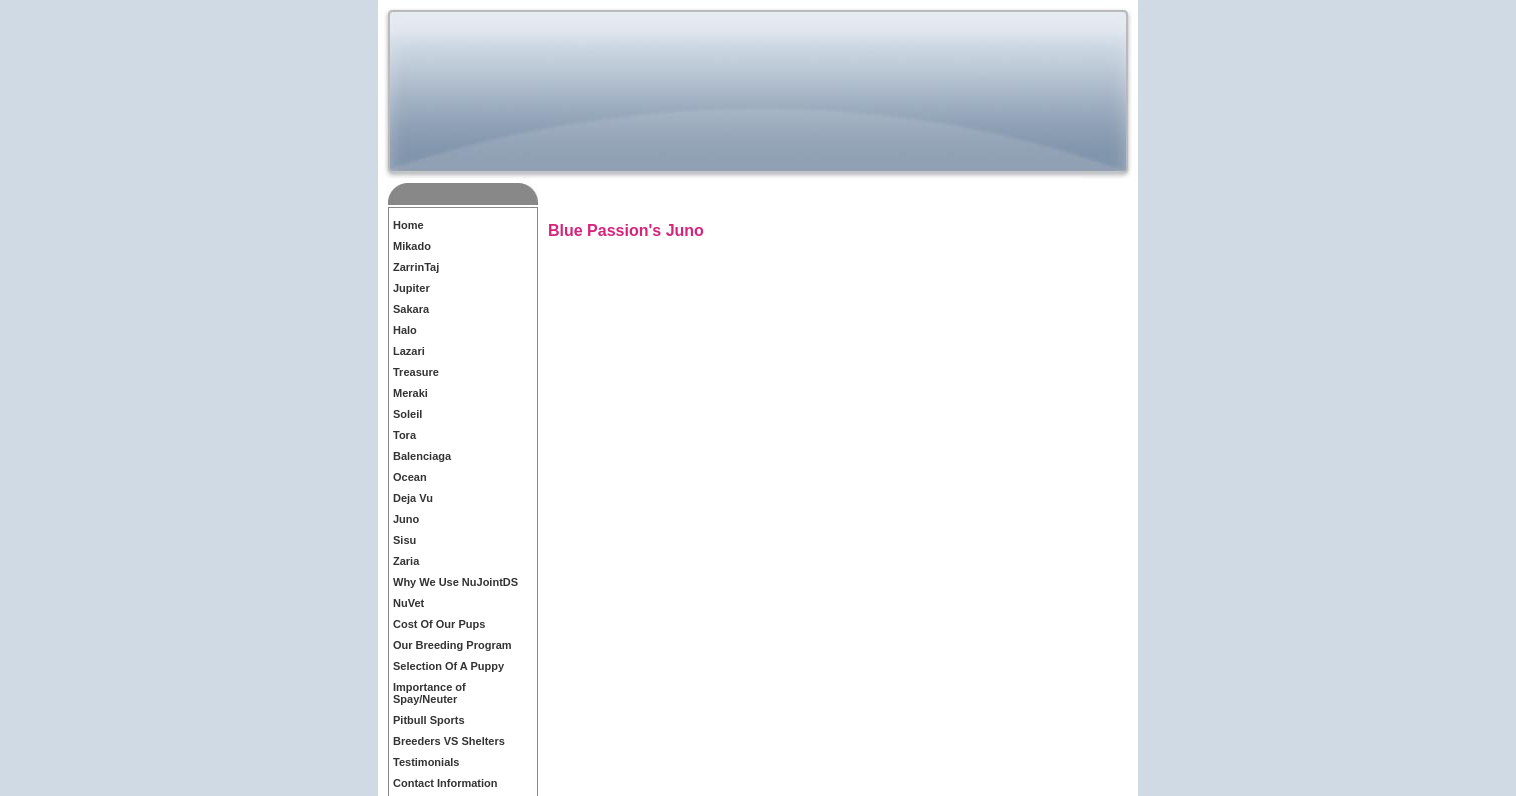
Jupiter (411, 288)
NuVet (408, 603)
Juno (406, 519)
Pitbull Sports (429, 720)
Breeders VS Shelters (449, 741)
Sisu (404, 540)
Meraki (410, 393)
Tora (404, 435)
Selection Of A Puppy (448, 666)
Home (408, 225)
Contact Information (445, 783)
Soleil (407, 414)
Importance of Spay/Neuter (429, 693)
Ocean (410, 477)
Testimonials (426, 762)
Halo (405, 330)
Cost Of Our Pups (439, 624)
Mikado (412, 246)
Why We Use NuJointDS (455, 582)
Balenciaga (422, 456)
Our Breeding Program (452, 645)
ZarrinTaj (416, 267)
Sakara (411, 309)
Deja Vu (413, 498)
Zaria (406, 561)
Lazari (409, 351)
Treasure (416, 372)
